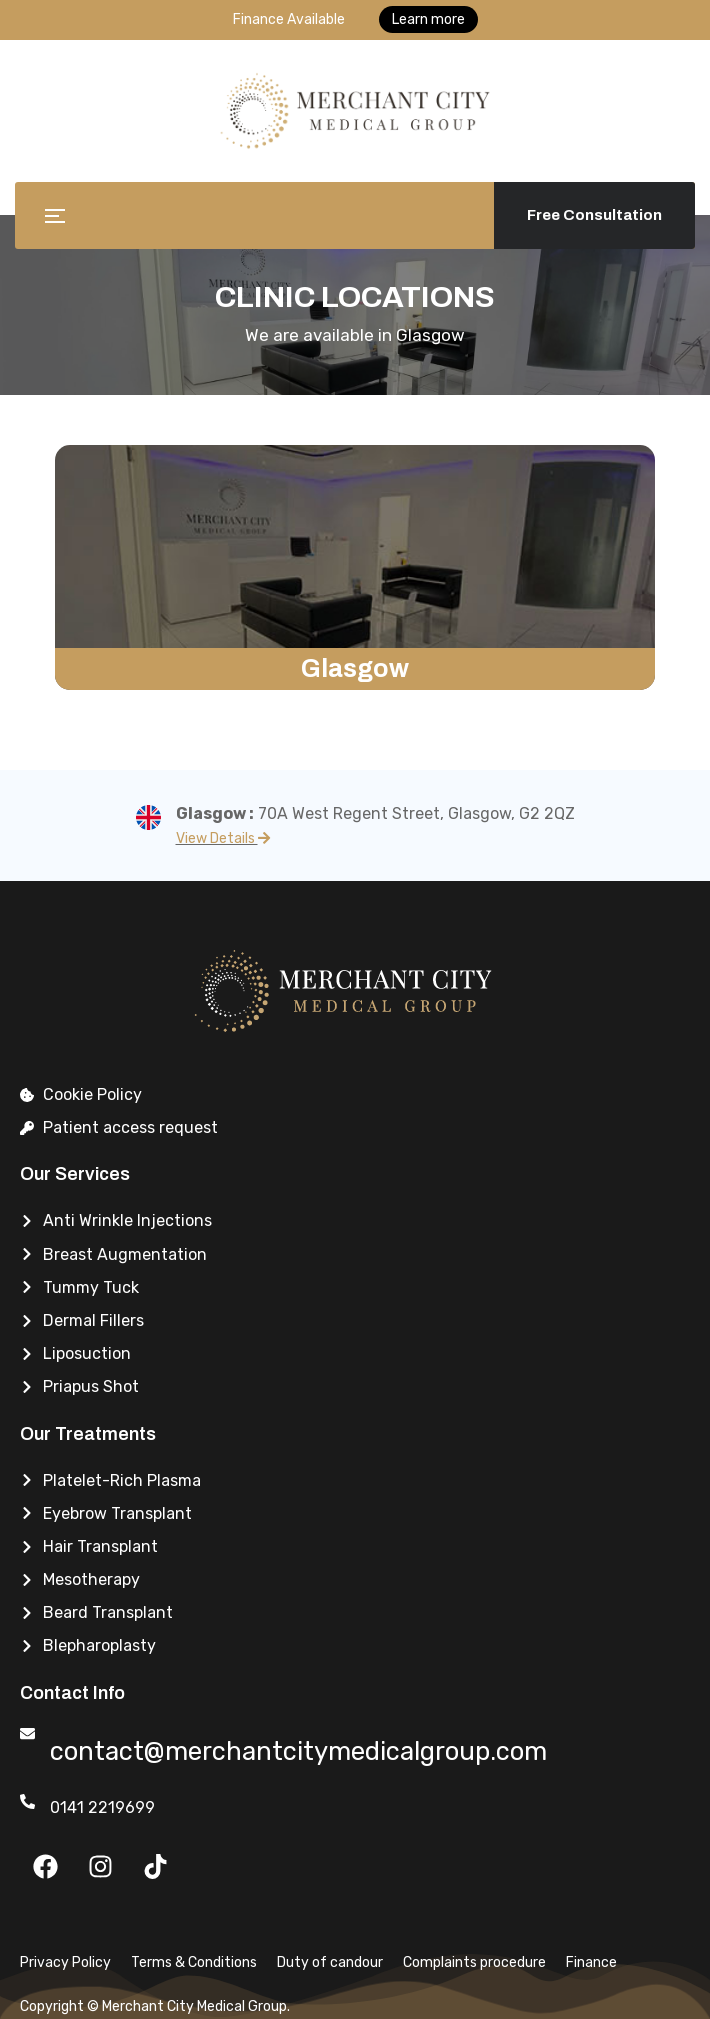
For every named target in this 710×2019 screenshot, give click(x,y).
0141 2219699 (102, 1807)
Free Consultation (594, 215)
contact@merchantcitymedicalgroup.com (323, 1750)
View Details (223, 838)
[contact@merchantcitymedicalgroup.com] (27, 1733)
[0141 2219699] (27, 1801)
